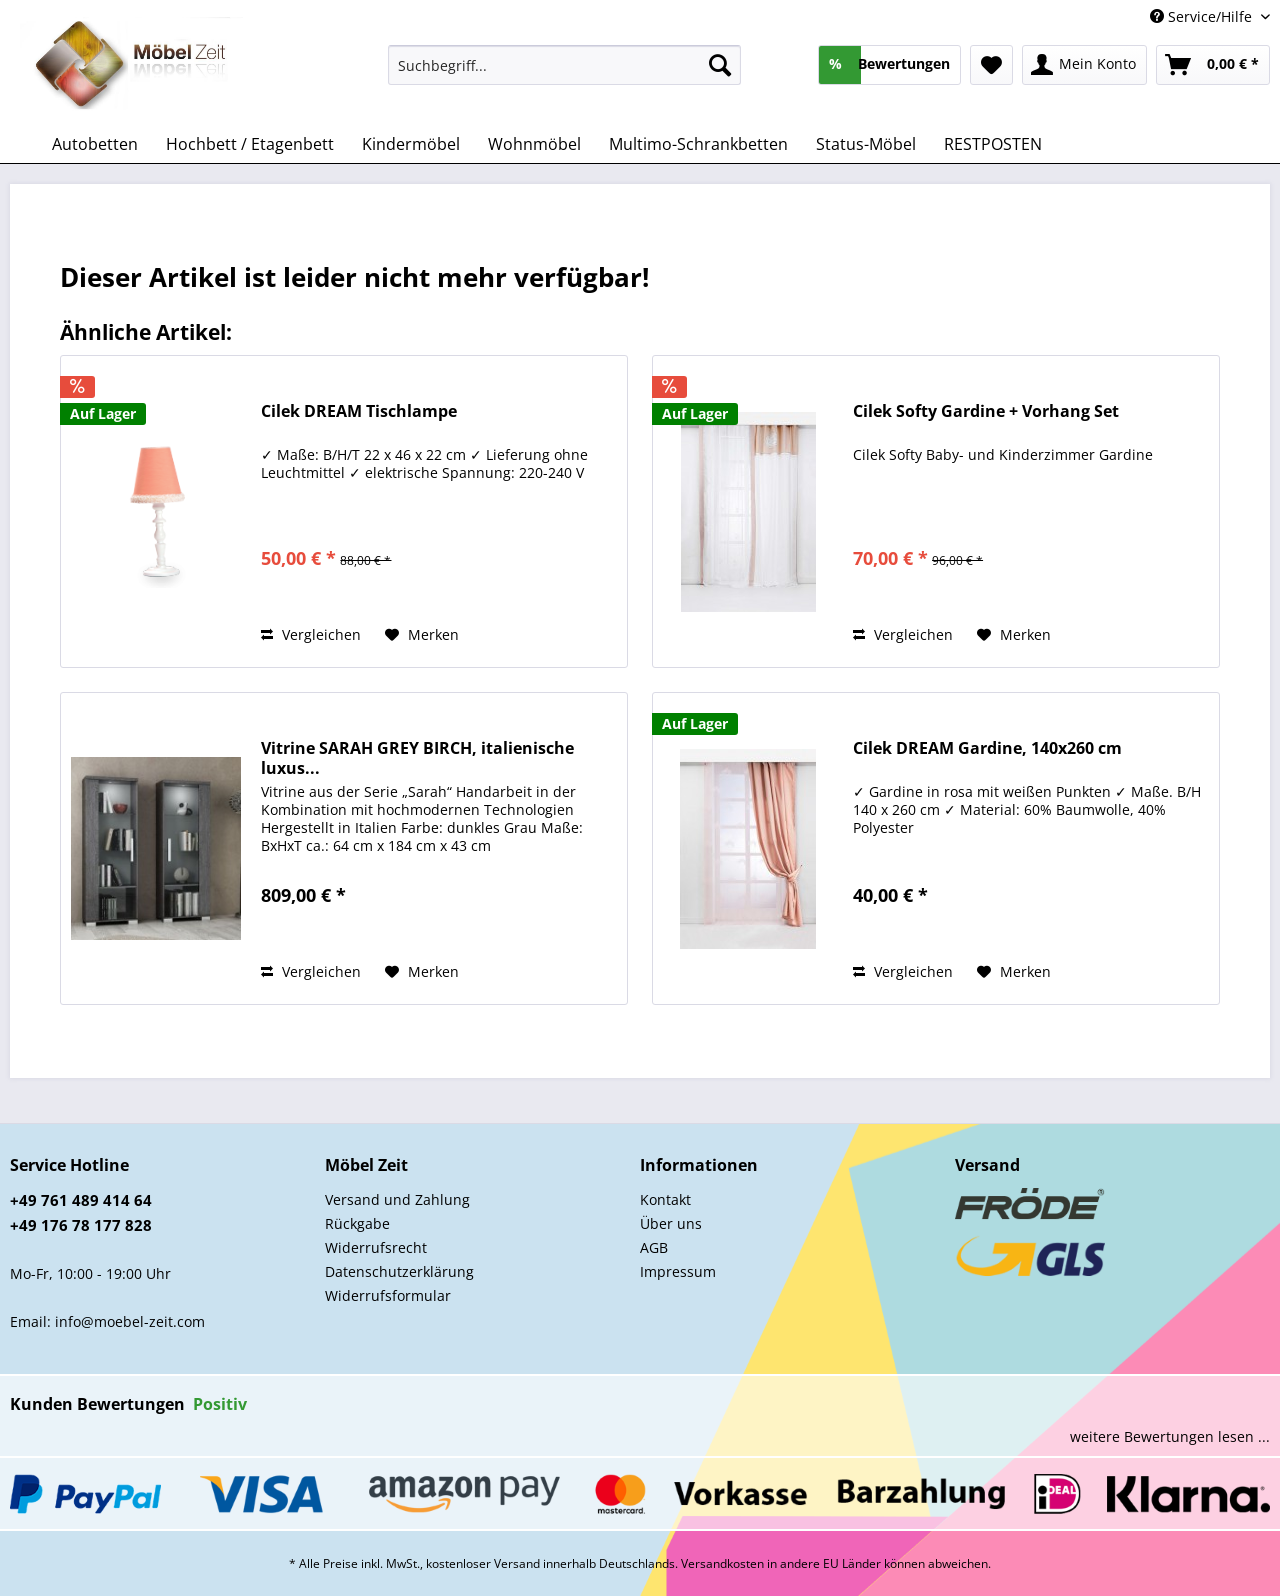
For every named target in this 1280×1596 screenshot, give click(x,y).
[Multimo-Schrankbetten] (698, 144)
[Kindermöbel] (411, 144)
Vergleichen (311, 634)
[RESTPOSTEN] (993, 144)
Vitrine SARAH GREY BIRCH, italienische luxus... (417, 758)
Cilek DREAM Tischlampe (359, 411)
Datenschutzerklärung (399, 1271)
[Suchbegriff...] (564, 65)
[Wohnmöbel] (534, 144)
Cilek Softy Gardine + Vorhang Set (986, 411)
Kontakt (665, 1199)
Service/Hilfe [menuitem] (1203, 16)
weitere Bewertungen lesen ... (1170, 1436)
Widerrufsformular (388, 1295)
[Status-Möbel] (866, 144)
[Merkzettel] (991, 65)
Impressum (678, 1271)
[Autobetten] (95, 144)
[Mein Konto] (1084, 65)
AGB (654, 1247)
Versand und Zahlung (397, 1199)
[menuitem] (564, 74)
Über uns (671, 1223)
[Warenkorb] (1213, 65)
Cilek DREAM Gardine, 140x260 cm (987, 748)
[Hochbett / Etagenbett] (250, 144)
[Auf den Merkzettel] (422, 635)
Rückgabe (357, 1223)
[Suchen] (720, 65)
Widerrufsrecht (376, 1247)
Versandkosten (722, 1563)
